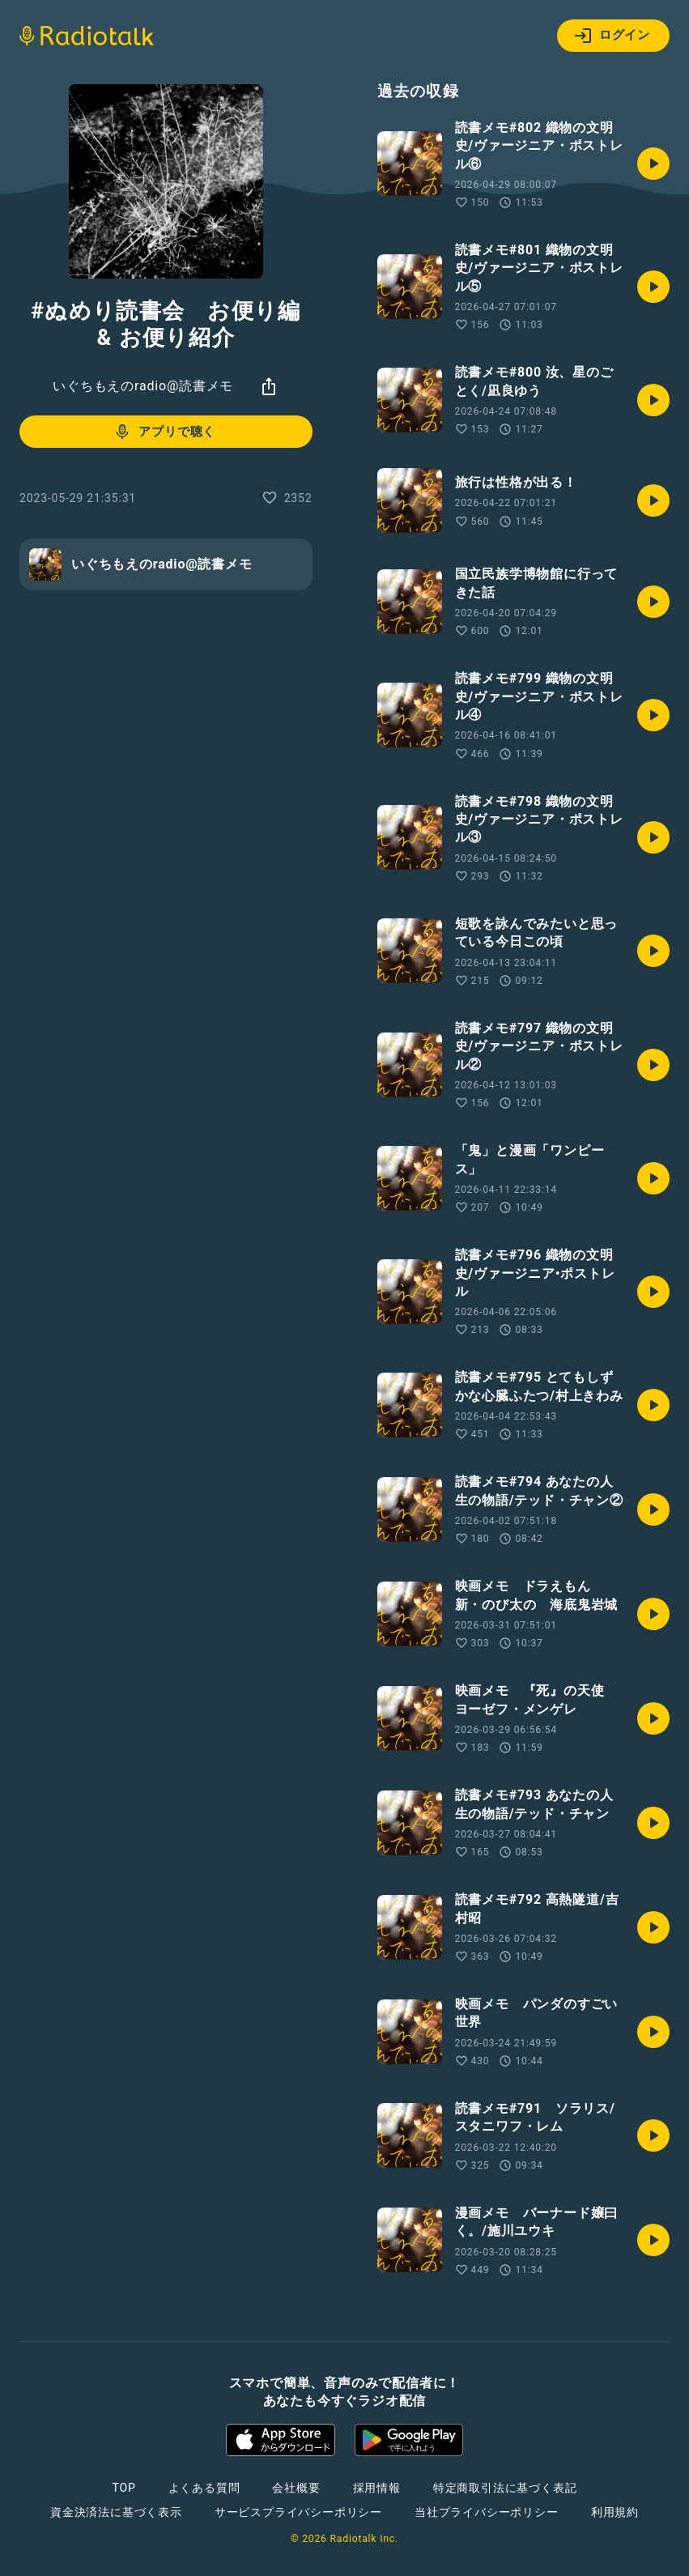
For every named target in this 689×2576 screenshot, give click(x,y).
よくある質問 (204, 2487)
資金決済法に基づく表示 (116, 2512)
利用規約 (615, 2512)
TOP (123, 2487)
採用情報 (377, 2487)
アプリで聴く (164, 431)
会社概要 (296, 2487)
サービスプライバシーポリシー (298, 2512)
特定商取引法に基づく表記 (505, 2487)
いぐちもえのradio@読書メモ (143, 386)
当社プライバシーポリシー (487, 2512)
